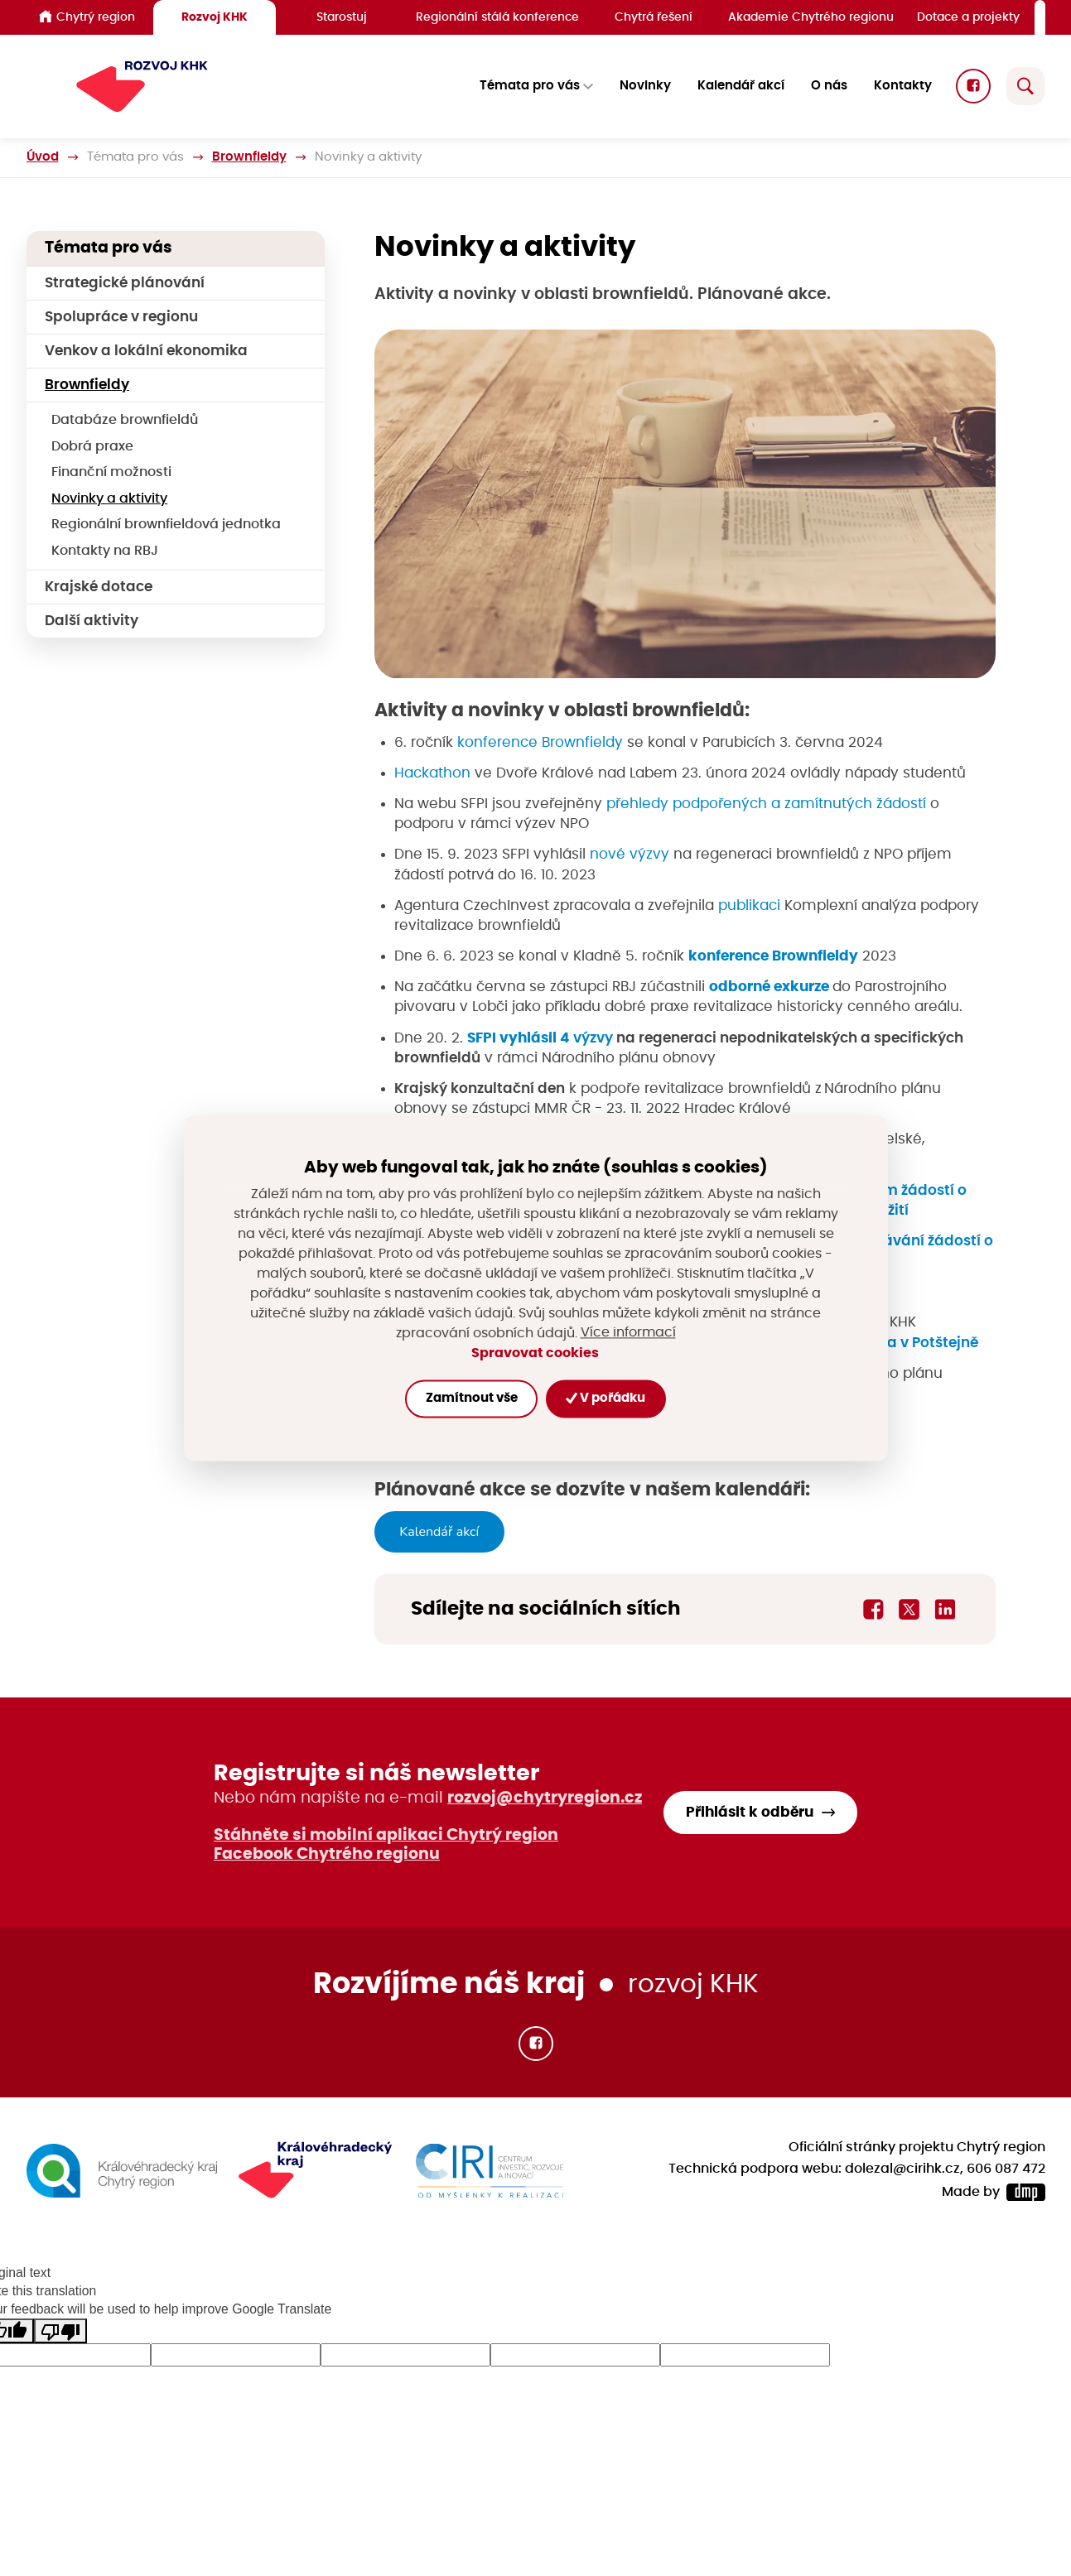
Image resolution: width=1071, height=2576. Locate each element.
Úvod (43, 157)
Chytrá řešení (653, 17)
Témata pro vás (135, 157)
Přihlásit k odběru (749, 1812)
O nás (829, 86)
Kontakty (903, 86)
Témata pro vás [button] (530, 86)
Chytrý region (87, 16)
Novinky (645, 86)
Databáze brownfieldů (124, 420)
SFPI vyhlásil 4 (520, 1038)
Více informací (628, 1333)
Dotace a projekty (968, 17)
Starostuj (341, 17)
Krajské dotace (98, 587)
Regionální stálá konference (497, 17)
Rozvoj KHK (214, 17)
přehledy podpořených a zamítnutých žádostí (766, 804)
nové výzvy (629, 855)
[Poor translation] (60, 2331)
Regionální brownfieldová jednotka (166, 524)
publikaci (749, 905)
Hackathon (432, 773)
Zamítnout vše (472, 1399)
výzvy (593, 1038)
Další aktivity (91, 621)
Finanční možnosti (111, 472)
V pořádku (605, 1398)
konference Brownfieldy (540, 742)
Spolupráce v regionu (121, 317)
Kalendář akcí (740, 86)
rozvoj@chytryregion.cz (544, 1798)
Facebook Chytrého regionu (327, 1854)
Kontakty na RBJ (104, 551)
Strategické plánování (125, 283)
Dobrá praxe (92, 447)
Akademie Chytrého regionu (811, 17)
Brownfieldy (249, 157)
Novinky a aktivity (109, 499)
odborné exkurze (770, 987)
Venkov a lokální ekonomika (146, 351)
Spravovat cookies (535, 1353)
